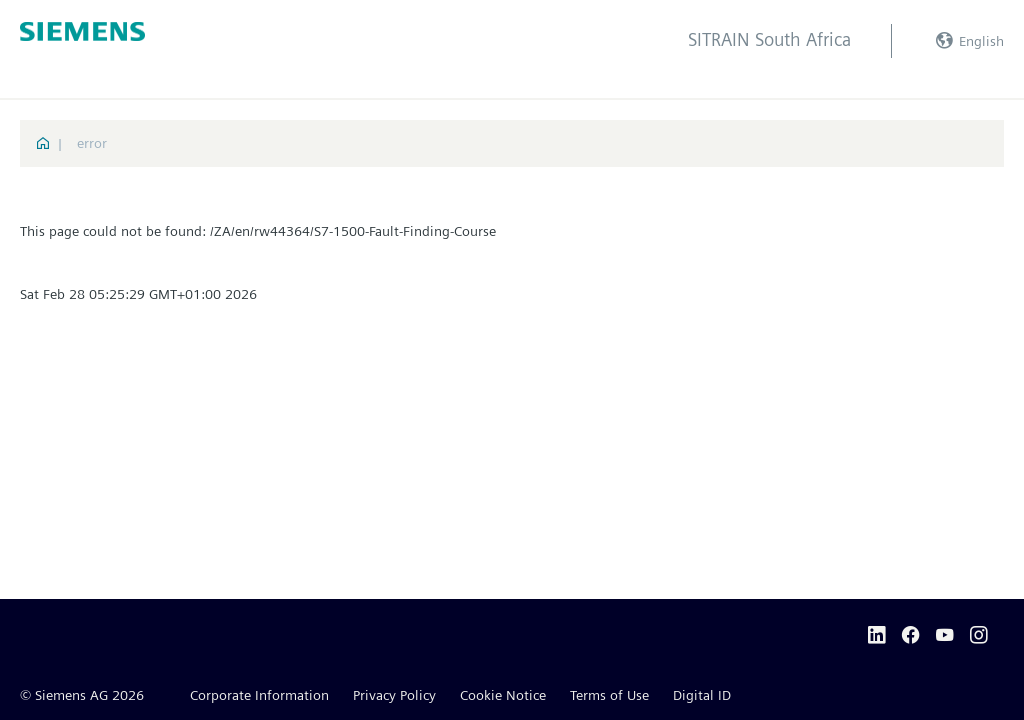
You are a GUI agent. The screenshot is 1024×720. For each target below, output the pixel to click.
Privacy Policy (394, 695)
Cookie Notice (503, 695)
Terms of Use (609, 695)
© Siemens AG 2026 (82, 695)
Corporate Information (259, 695)
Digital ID (702, 695)
